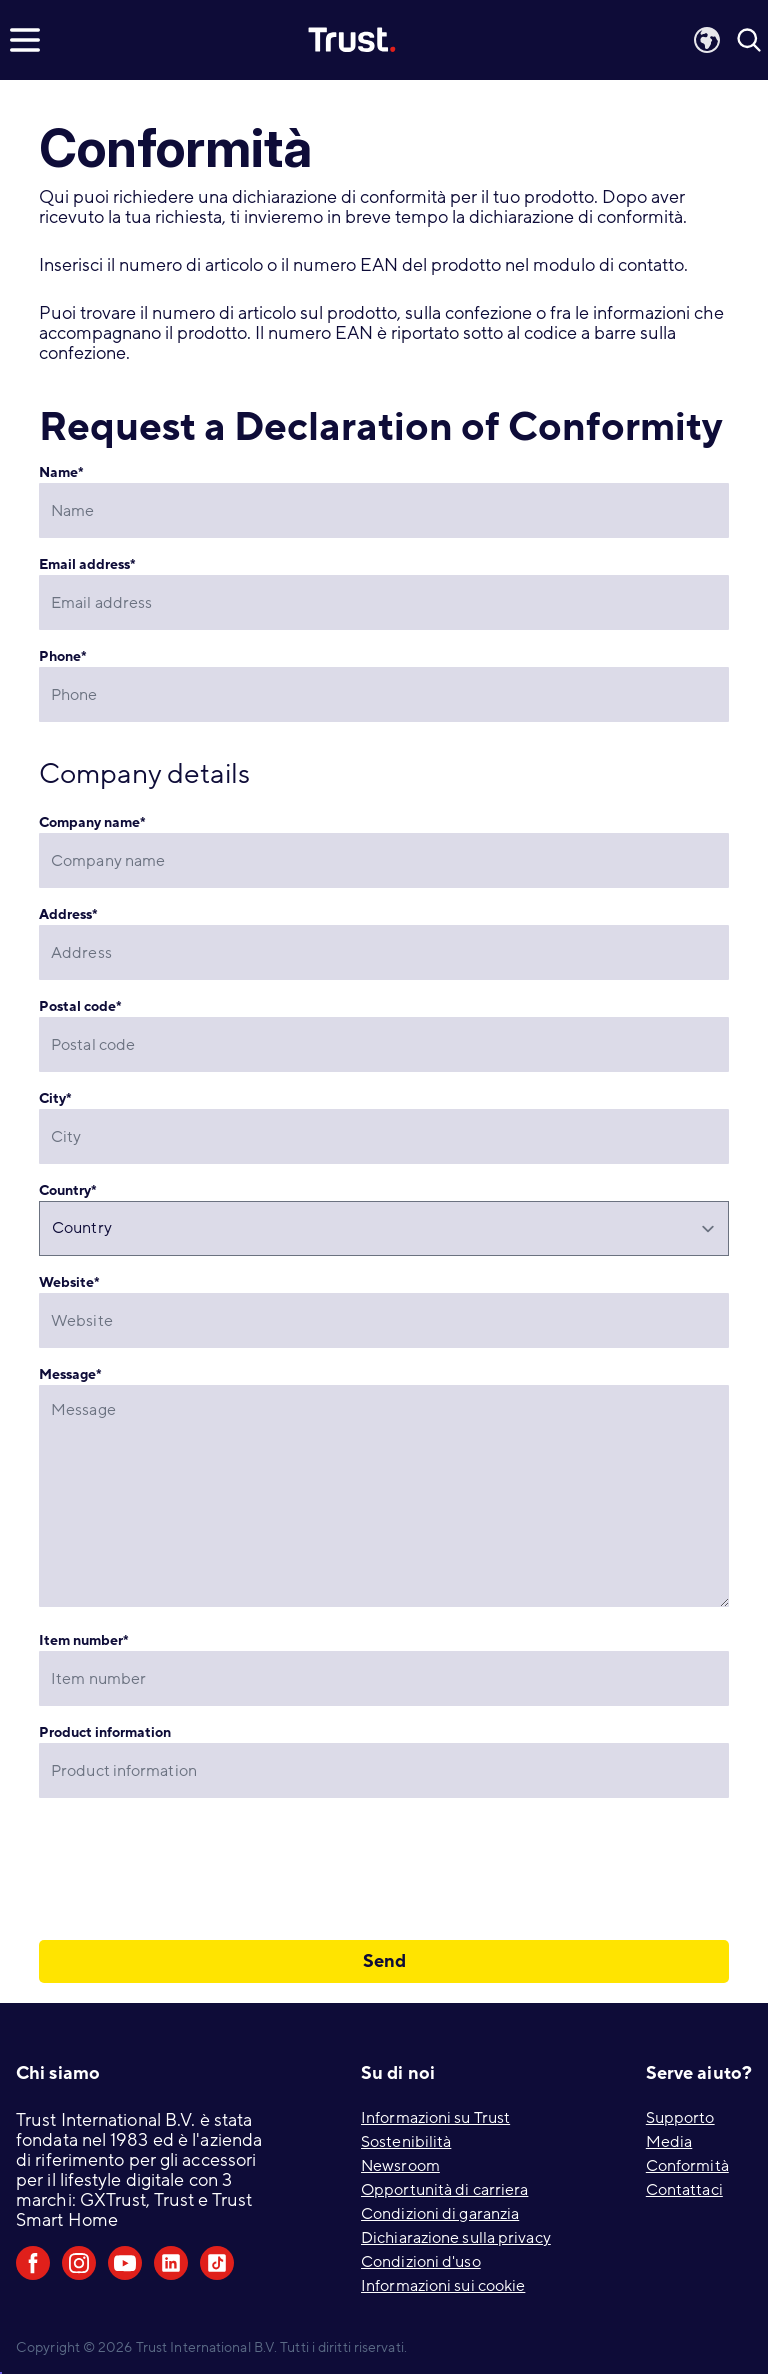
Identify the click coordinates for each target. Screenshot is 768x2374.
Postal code (80, 1006)
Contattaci (684, 2190)
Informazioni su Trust (435, 2118)
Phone (63, 656)
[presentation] (191, 1869)
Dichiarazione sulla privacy (456, 2238)
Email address (87, 564)
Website (69, 1282)
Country (68, 1190)
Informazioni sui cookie (443, 2286)
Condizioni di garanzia (440, 2214)
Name (61, 472)
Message (70, 1374)
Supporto (680, 2118)
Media (669, 2142)
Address (68, 914)
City (55, 1098)
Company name (92, 822)
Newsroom (400, 2166)
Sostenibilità (406, 2142)
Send (384, 1961)
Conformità (687, 2166)
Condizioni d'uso (421, 2262)
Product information (105, 1732)
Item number (84, 1640)
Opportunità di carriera (444, 2190)
